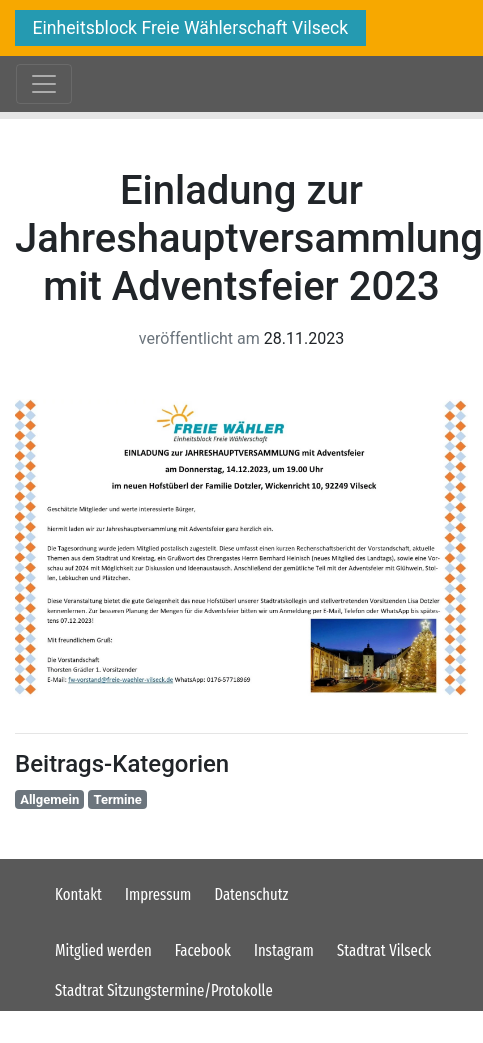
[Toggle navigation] (44, 84)
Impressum (158, 894)
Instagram (284, 950)
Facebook (203, 950)
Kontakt (78, 894)
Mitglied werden (103, 950)
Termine (118, 799)
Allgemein (49, 799)
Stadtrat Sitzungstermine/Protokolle (164, 990)
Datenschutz (252, 894)
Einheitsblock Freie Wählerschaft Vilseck (191, 28)
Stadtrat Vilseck (384, 950)
